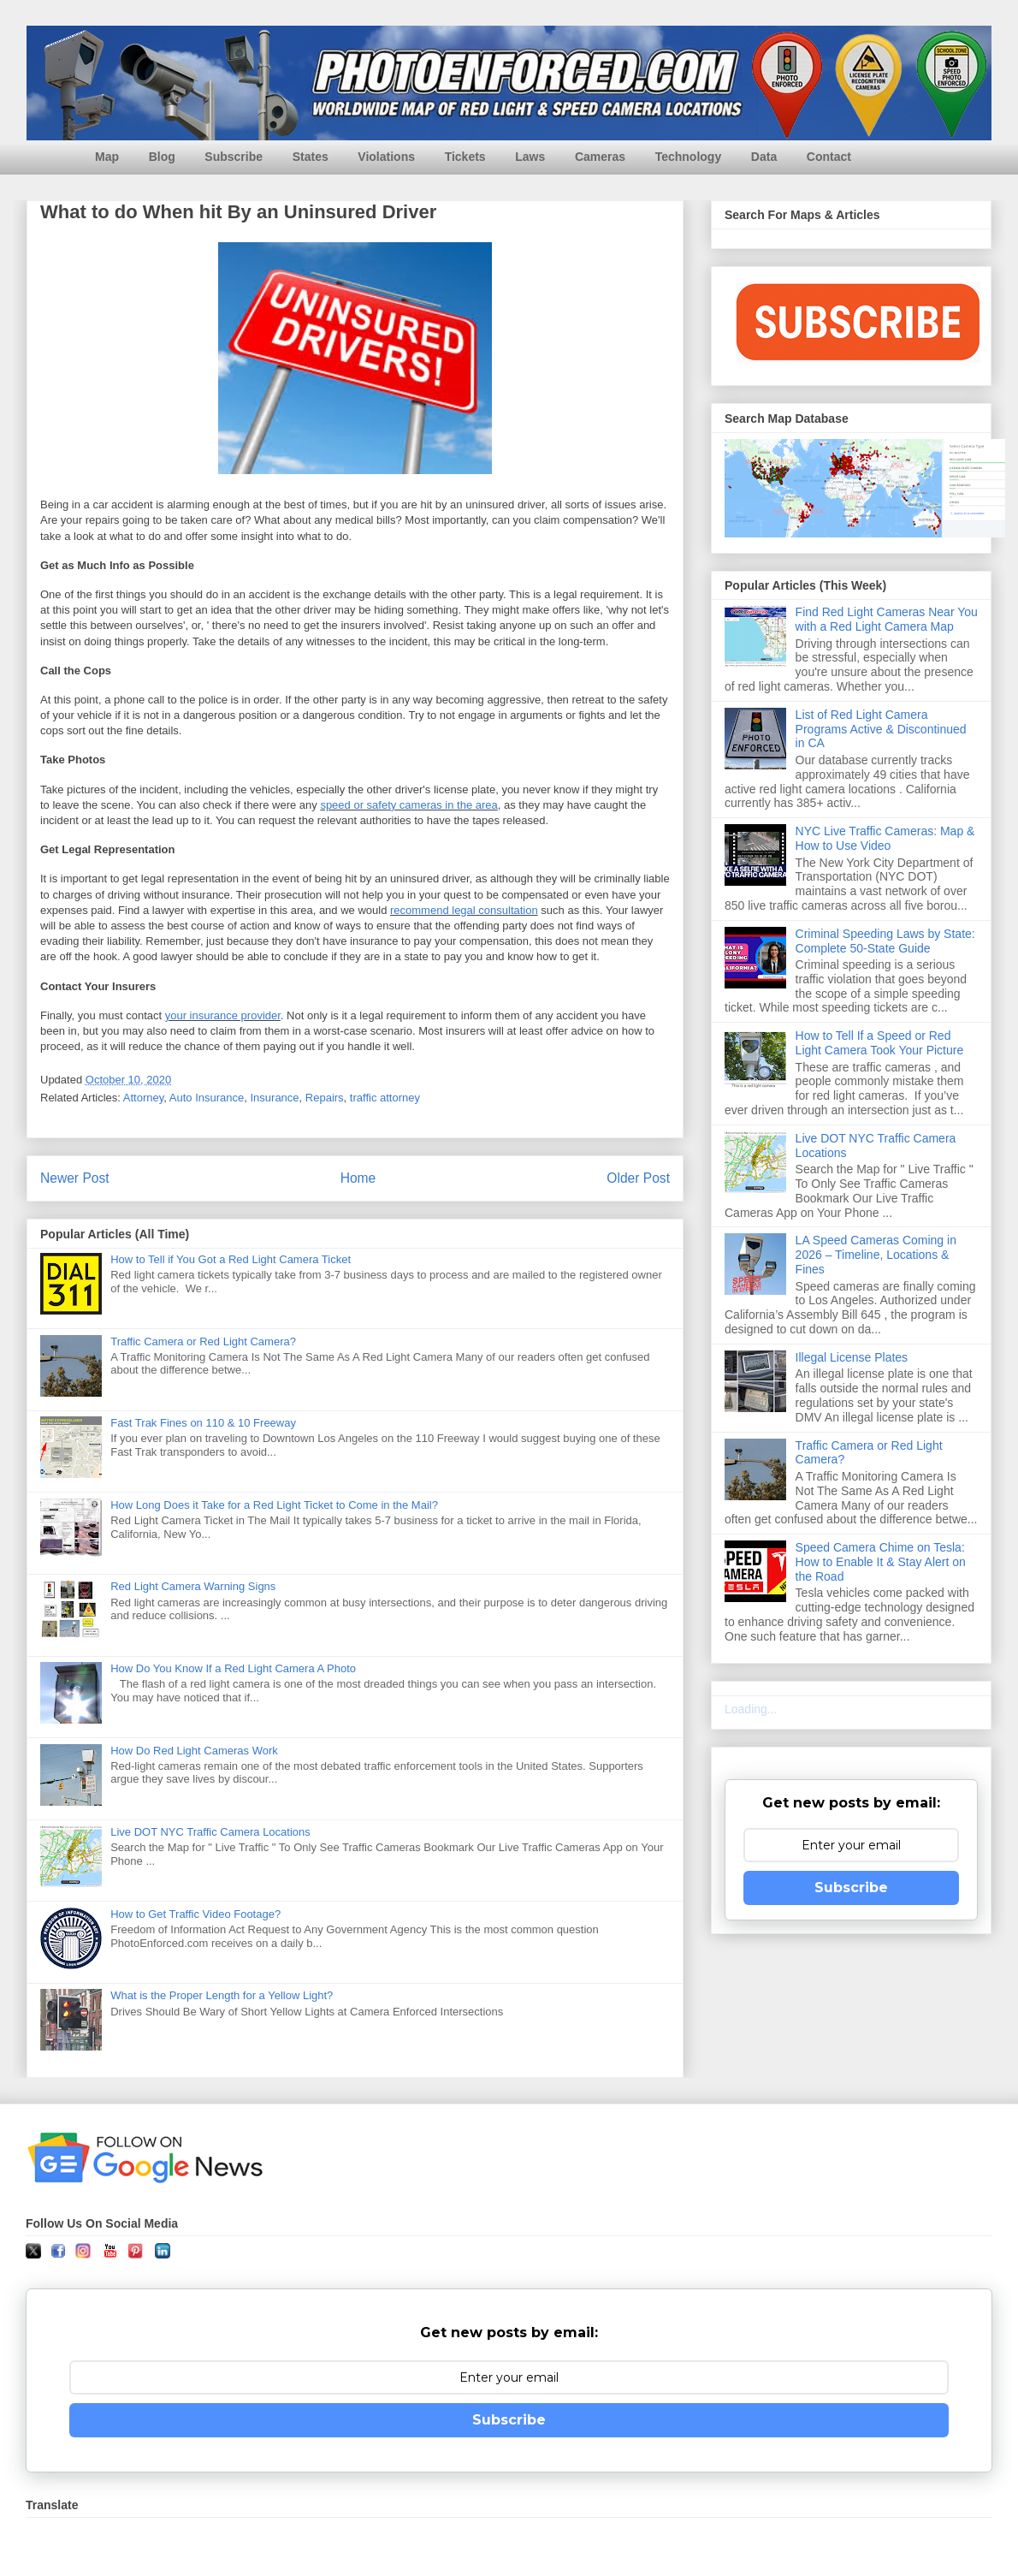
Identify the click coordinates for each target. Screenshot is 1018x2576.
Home (358, 1178)
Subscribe (233, 156)
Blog (162, 156)
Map (107, 156)
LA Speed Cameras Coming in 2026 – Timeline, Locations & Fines (876, 1254)
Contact (829, 156)
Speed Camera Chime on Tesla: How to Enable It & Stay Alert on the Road (881, 1561)
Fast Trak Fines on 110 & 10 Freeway (203, 1422)
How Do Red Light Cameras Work (194, 1750)
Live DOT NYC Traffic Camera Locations (210, 1831)
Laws (530, 156)
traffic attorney (385, 1097)
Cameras (600, 156)
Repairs (324, 1097)
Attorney (143, 1097)
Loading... (751, 1709)
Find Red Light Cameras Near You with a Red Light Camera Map (887, 619)
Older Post (638, 1178)
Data (764, 156)
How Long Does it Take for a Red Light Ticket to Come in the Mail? (274, 1505)
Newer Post (74, 1178)
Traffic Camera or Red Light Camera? (203, 1341)
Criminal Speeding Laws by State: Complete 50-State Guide (885, 941)
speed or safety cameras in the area (408, 804)
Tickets (465, 156)
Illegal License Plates (852, 1357)
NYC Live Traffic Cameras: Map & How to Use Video (885, 838)
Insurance (274, 1097)
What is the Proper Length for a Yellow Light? (221, 1995)
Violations (386, 156)
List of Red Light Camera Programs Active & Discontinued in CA (881, 729)
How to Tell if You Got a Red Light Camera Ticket (230, 1259)
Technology (688, 156)
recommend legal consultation (464, 910)
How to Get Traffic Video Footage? (195, 1914)
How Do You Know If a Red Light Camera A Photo (233, 1668)
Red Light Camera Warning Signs (192, 1586)
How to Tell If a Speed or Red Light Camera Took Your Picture (880, 1043)
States (310, 156)
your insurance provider (223, 1015)
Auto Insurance (206, 1097)
